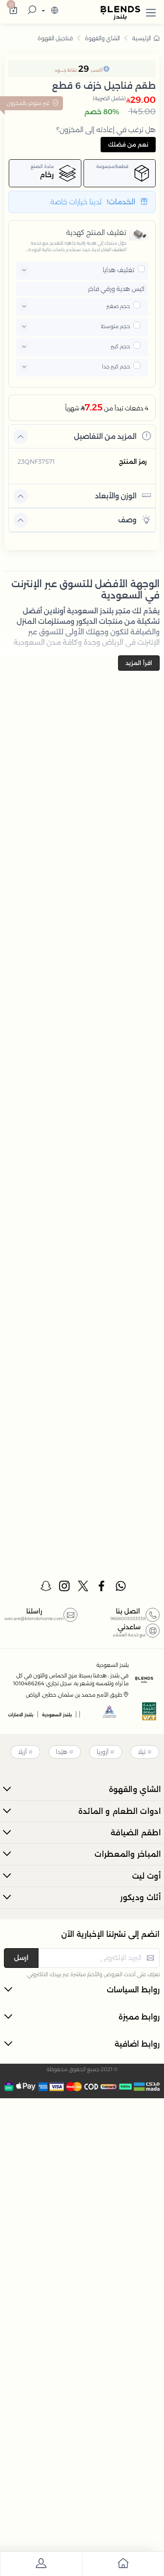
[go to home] (123, 2565)
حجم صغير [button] (118, 306)
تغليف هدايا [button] (118, 270)
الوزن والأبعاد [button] (123, 495)
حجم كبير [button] (120, 346)
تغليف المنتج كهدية (96, 232)
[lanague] (48, 11)
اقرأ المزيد (139, 662)
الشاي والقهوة (102, 38)
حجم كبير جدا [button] (116, 366)
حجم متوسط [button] (115, 326)
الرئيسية (146, 38)
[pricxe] (141, 268)
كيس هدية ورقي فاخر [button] (116, 289)
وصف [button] (134, 519)
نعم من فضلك (128, 144)
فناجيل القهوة (55, 38)
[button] (151, 11)
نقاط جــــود (66, 70)
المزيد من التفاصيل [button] (112, 436)
